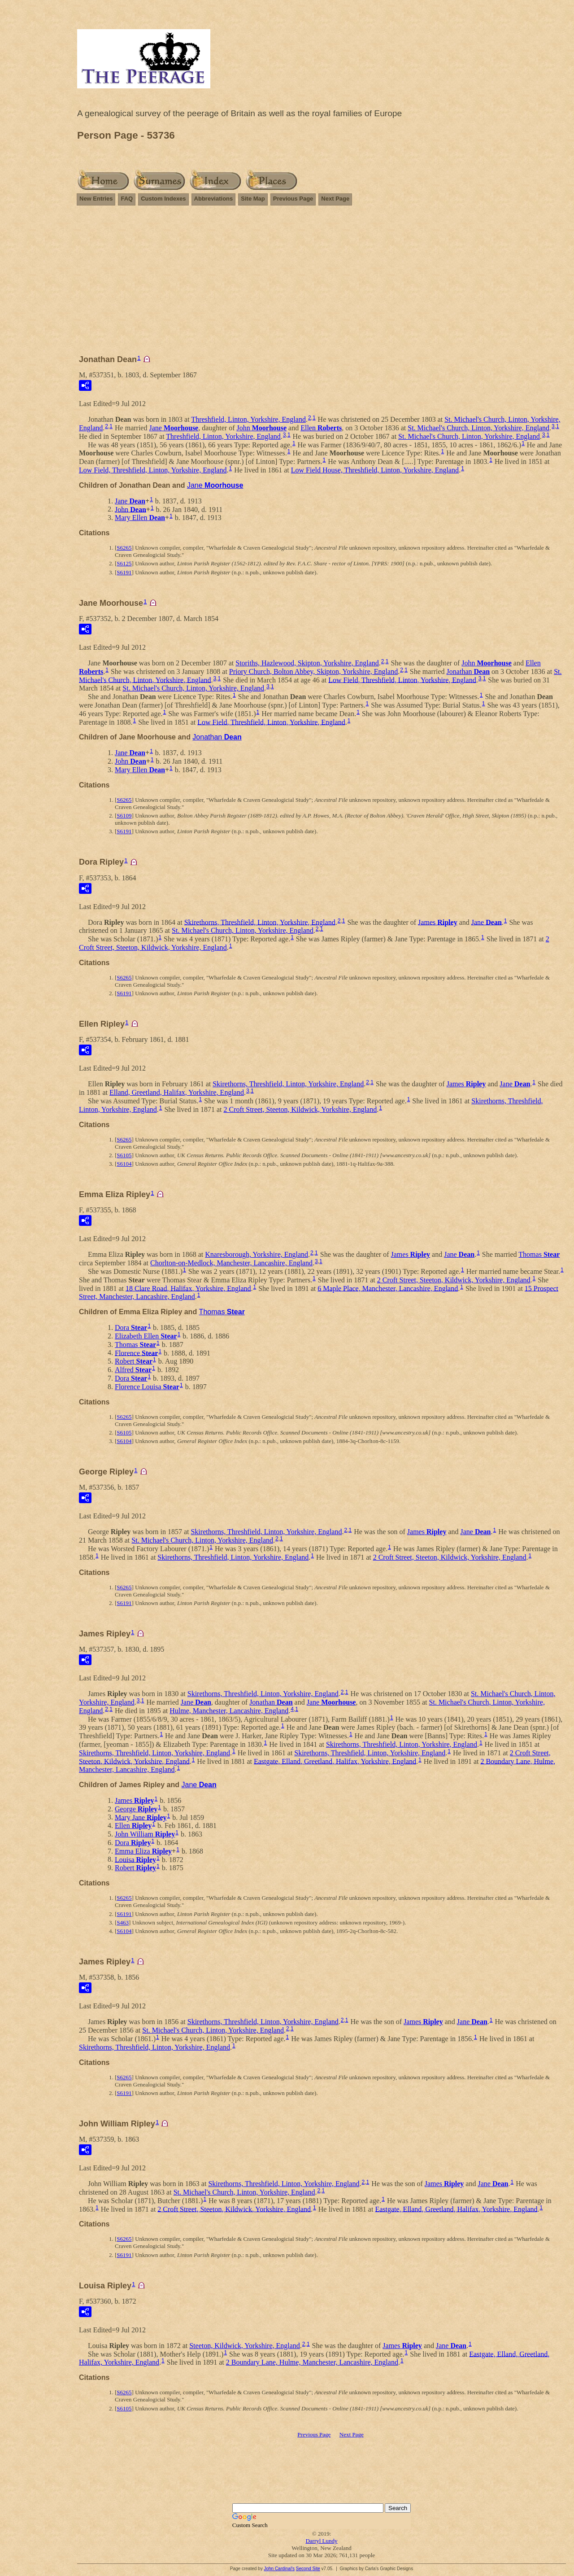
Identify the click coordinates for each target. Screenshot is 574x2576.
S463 (123, 1922)
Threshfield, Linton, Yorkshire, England (248, 419)
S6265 (124, 547)
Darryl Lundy (321, 2540)
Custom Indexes (163, 198)
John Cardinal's (279, 2568)
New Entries (96, 198)
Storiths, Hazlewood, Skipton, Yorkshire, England (307, 663)
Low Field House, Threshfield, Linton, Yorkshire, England (375, 470)
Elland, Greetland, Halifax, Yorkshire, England (176, 1092)
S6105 (124, 1155)
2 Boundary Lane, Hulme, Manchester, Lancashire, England (312, 2362)
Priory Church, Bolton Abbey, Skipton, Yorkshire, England (313, 671)
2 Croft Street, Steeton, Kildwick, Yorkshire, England (300, 1109)
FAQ (127, 198)
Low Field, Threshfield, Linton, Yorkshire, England (152, 470)
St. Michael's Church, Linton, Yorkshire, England (478, 428)
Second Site (308, 2568)
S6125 (124, 563)
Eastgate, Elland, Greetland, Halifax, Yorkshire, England (335, 1761)
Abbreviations (213, 198)
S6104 (124, 1163)
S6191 (124, 572)
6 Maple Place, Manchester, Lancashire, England (387, 1288)
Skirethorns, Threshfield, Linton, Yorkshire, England (259, 922)
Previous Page (293, 198)
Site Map (253, 198)
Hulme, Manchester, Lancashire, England (229, 1710)
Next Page (335, 198)
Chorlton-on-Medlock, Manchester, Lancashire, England (231, 1263)
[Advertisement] (321, 284)
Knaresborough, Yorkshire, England (256, 1254)
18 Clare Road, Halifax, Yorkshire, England (188, 1288)
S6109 (124, 815)
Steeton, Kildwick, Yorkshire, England (244, 2345)
